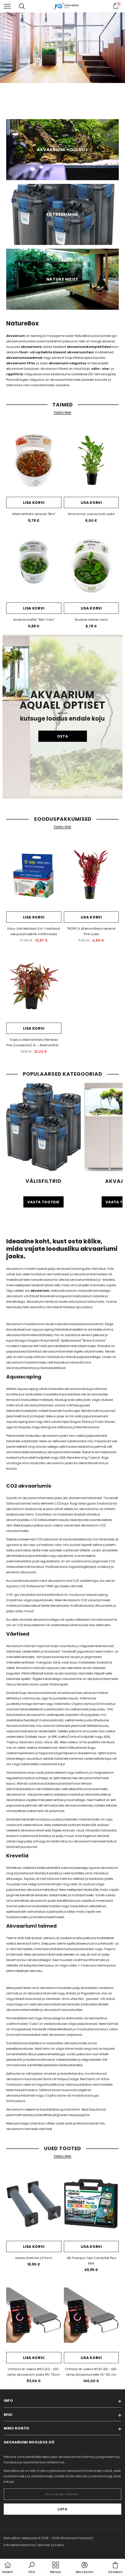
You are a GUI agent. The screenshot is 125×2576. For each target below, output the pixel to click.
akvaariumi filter (20, 363)
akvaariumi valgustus (67, 363)
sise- (106, 369)
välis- (96, 369)
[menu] (7, 5)
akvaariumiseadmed (24, 358)
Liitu (62, 2509)
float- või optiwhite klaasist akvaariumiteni (56, 352)
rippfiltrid (14, 374)
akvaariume (31, 347)
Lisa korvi (33, 502)
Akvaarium (15, 336)
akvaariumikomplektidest (89, 347)
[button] (31, 2568)
